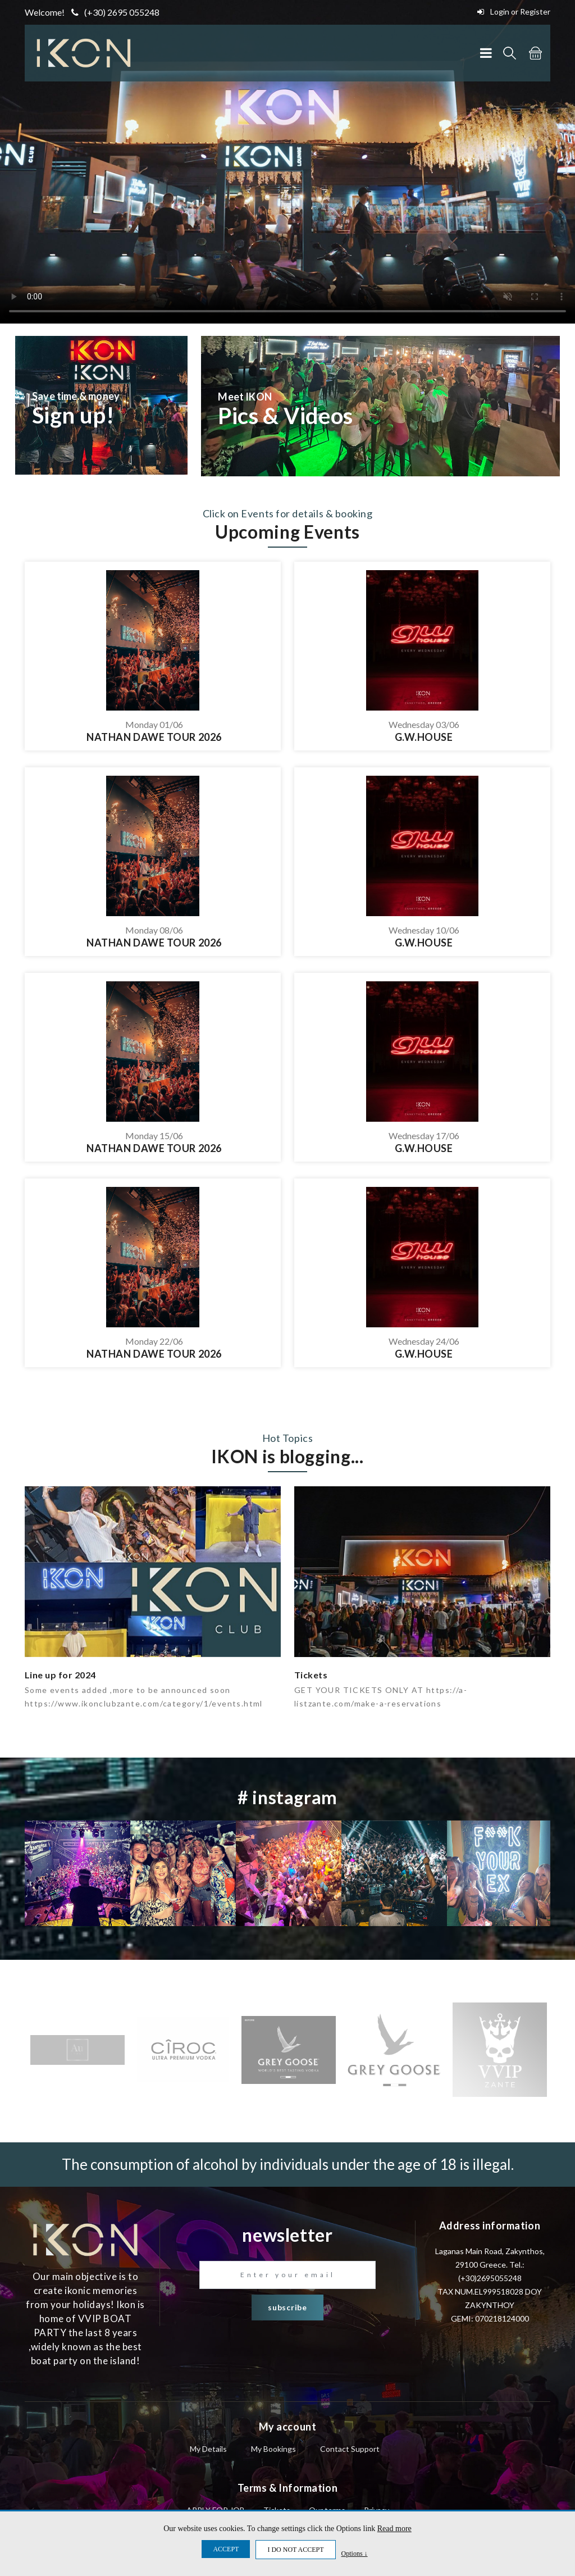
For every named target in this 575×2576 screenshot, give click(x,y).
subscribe (287, 2307)
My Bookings (273, 2449)
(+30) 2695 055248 (115, 12)
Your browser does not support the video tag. (287, 162)
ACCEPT (226, 2549)
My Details (208, 2449)
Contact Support (350, 2449)
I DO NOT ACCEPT (295, 2550)
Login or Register (513, 11)
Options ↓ (354, 2553)
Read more (394, 2528)
